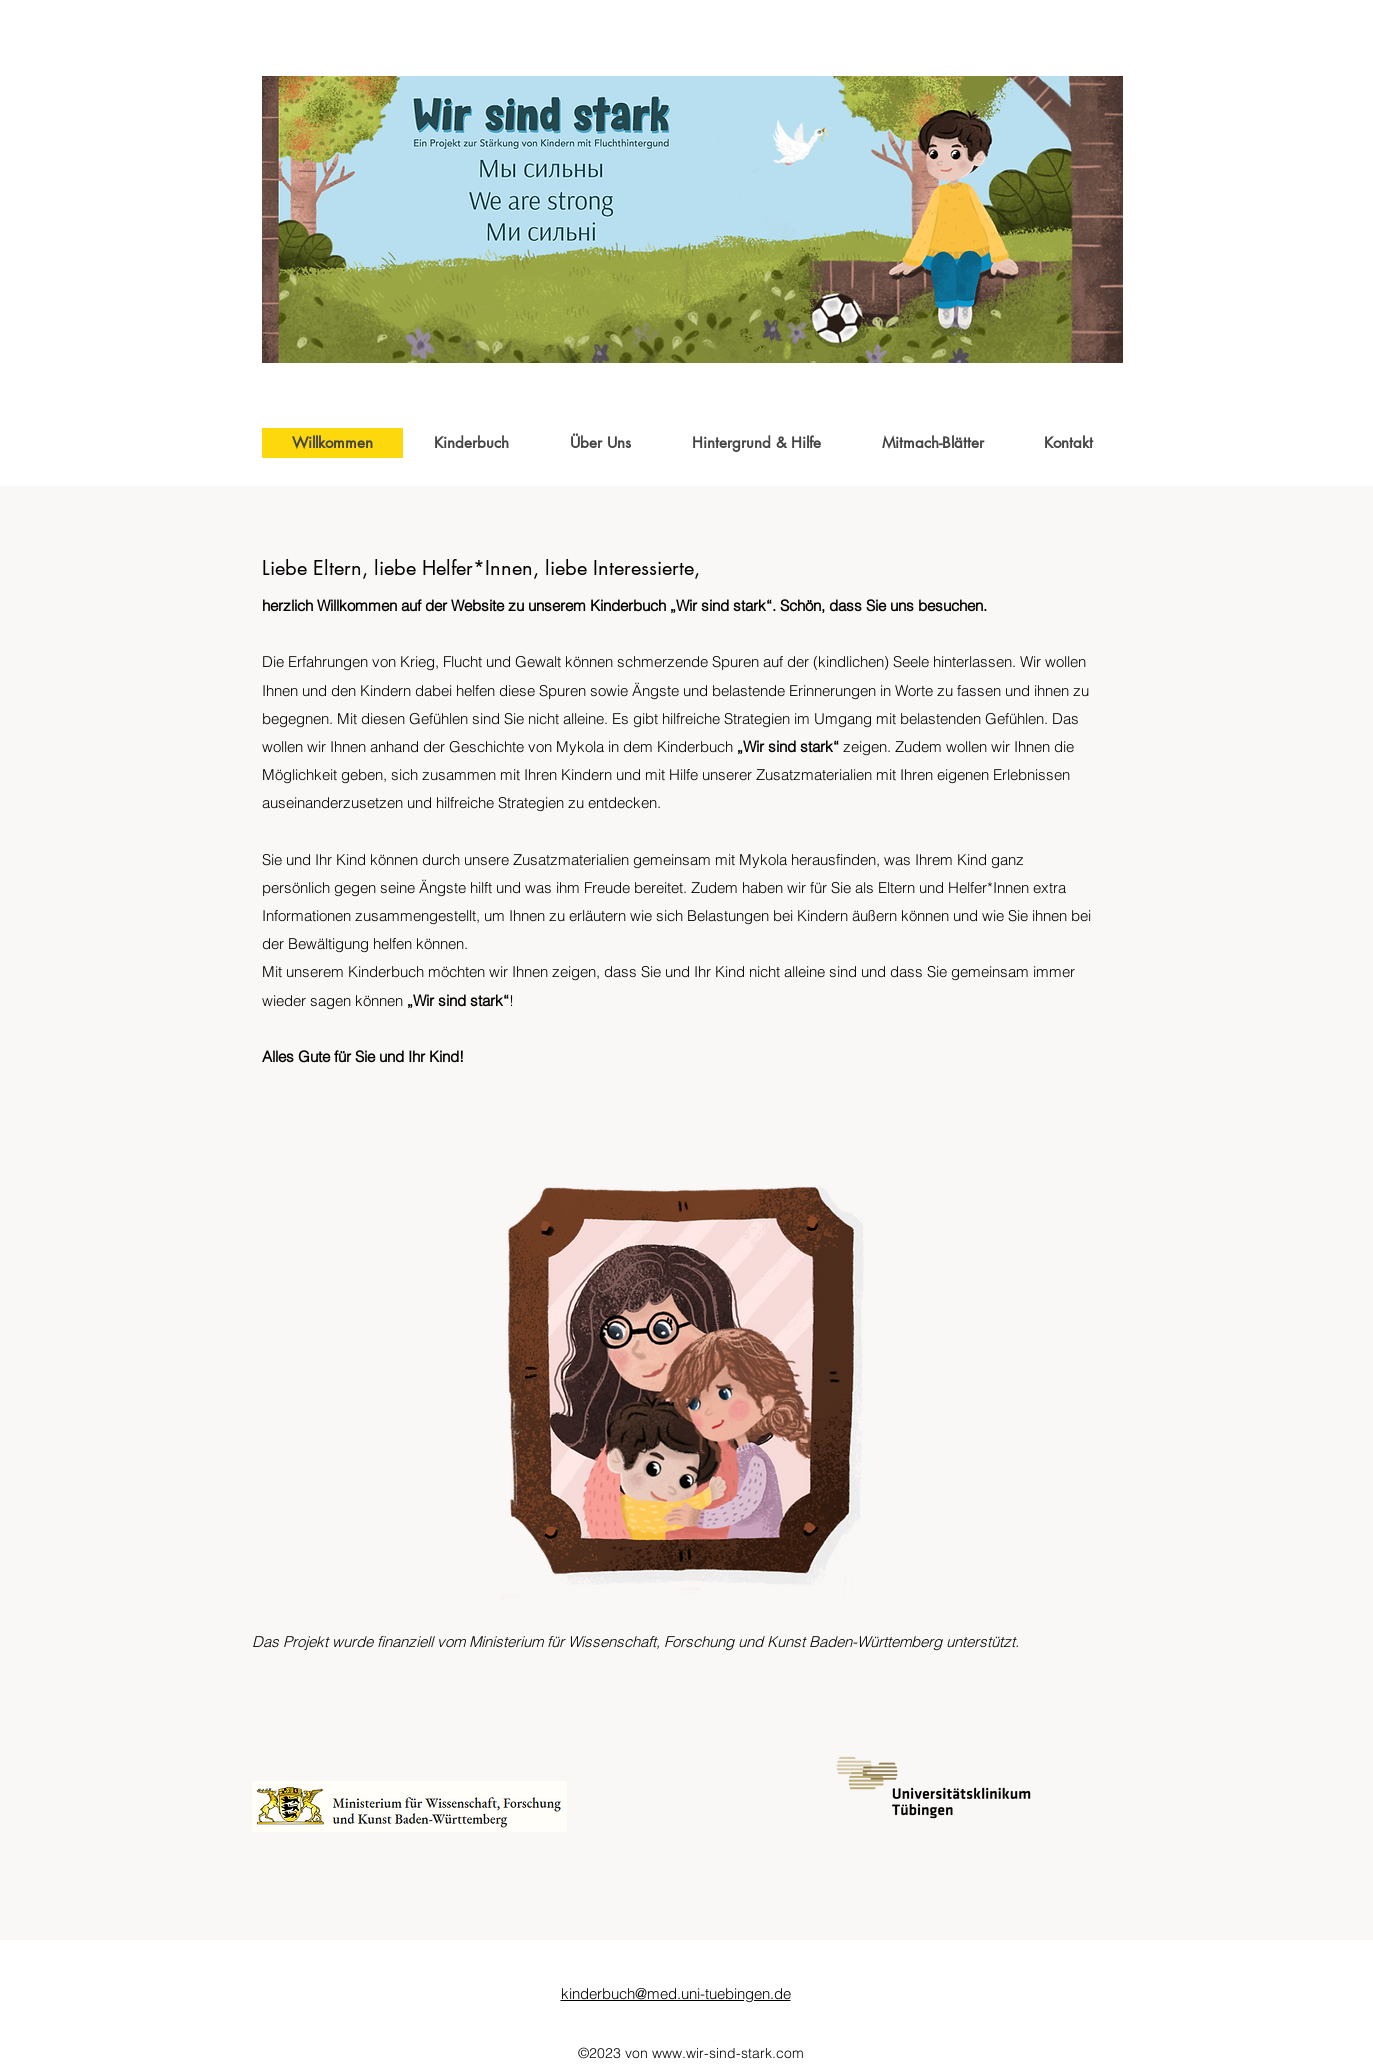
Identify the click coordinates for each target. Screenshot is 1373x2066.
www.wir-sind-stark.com (728, 2053)
